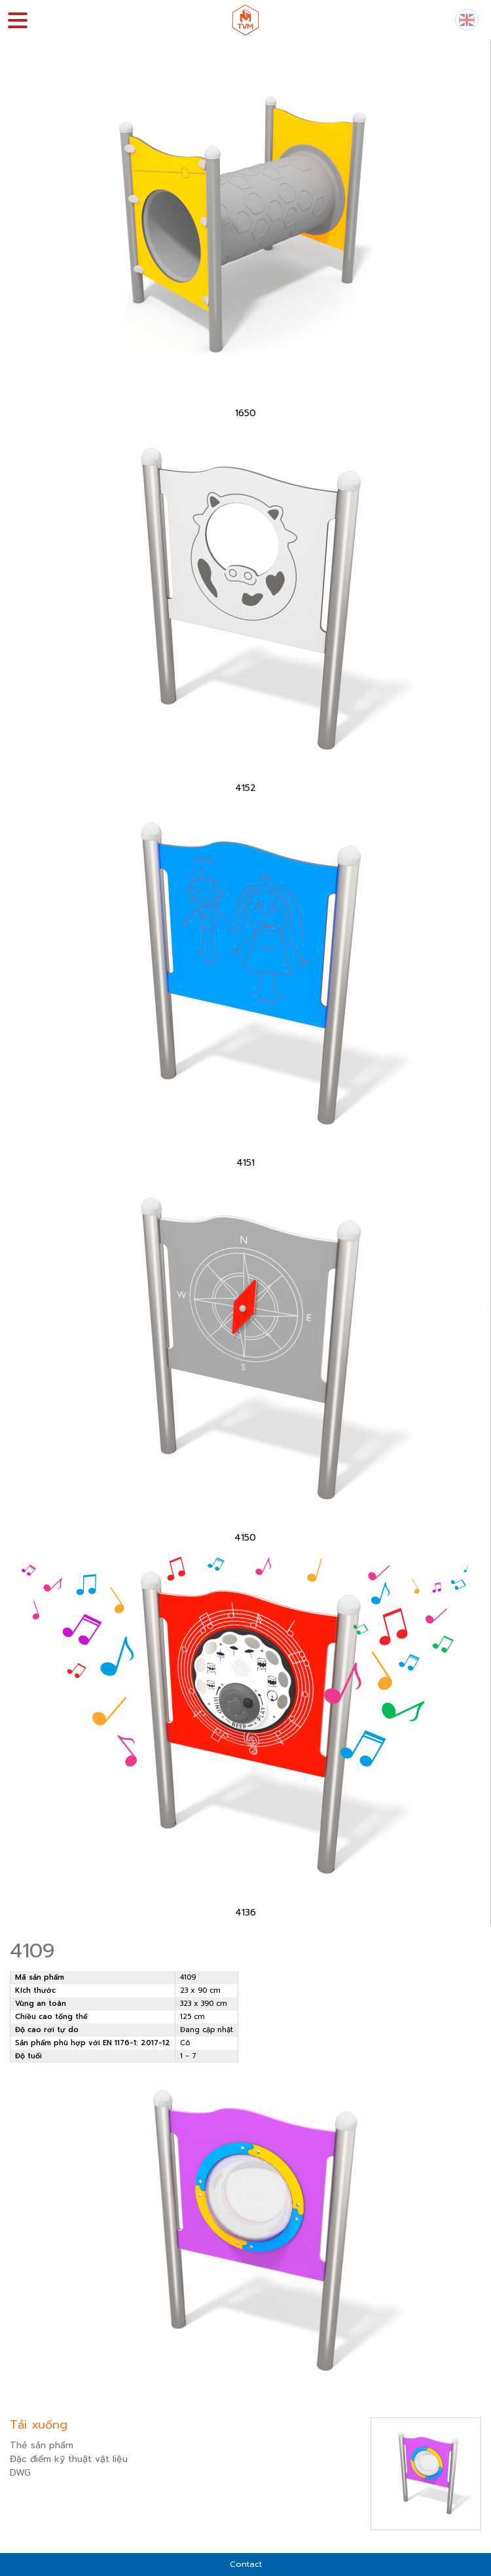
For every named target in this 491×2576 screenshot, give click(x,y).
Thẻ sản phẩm (41, 2445)
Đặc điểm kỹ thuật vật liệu (69, 2459)
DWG (20, 2473)
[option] (245, 233)
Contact (246, 2564)
